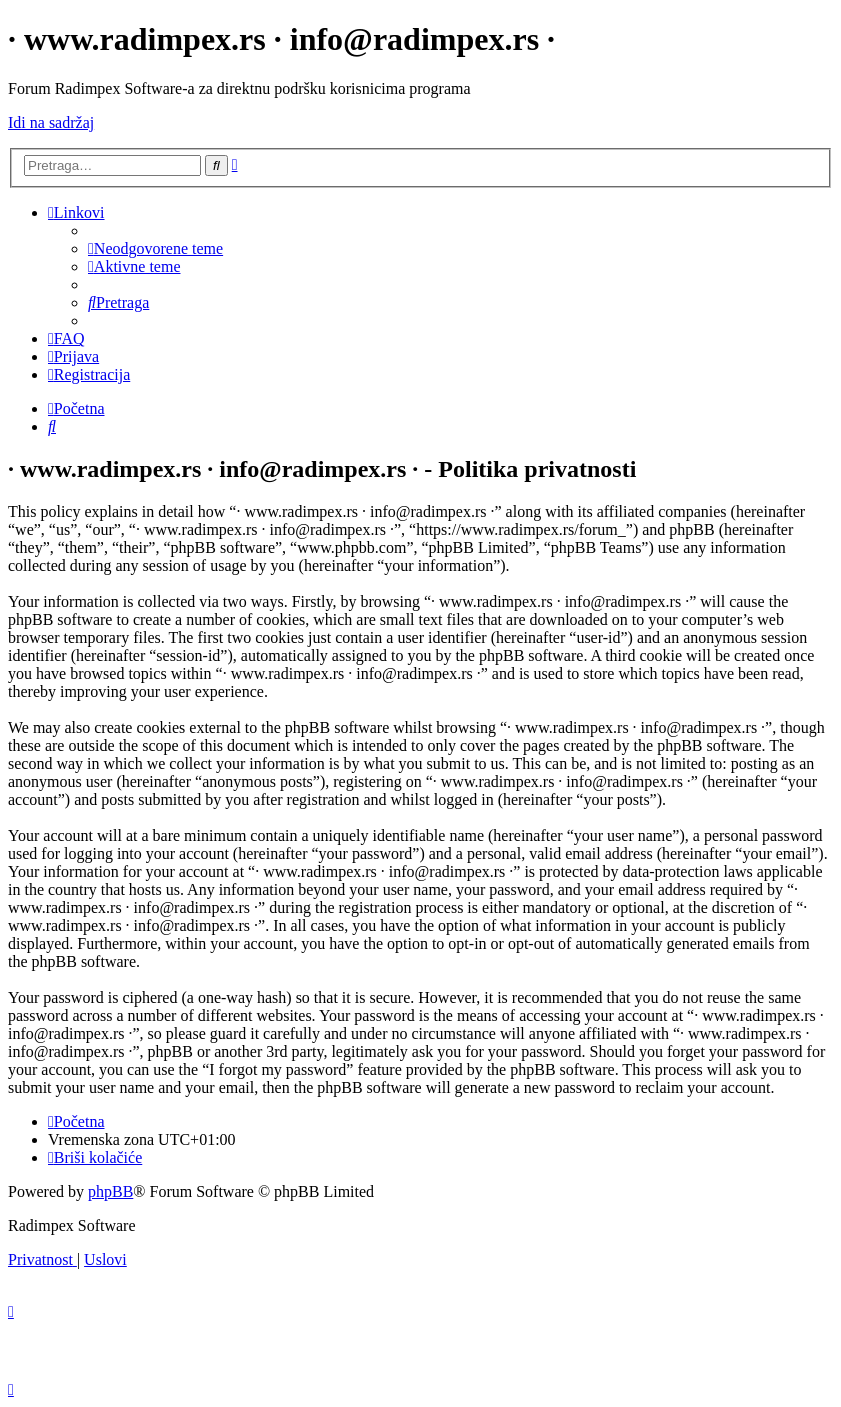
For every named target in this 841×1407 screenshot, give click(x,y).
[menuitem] (155, 248)
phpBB (110, 1191)
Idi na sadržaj (51, 122)
